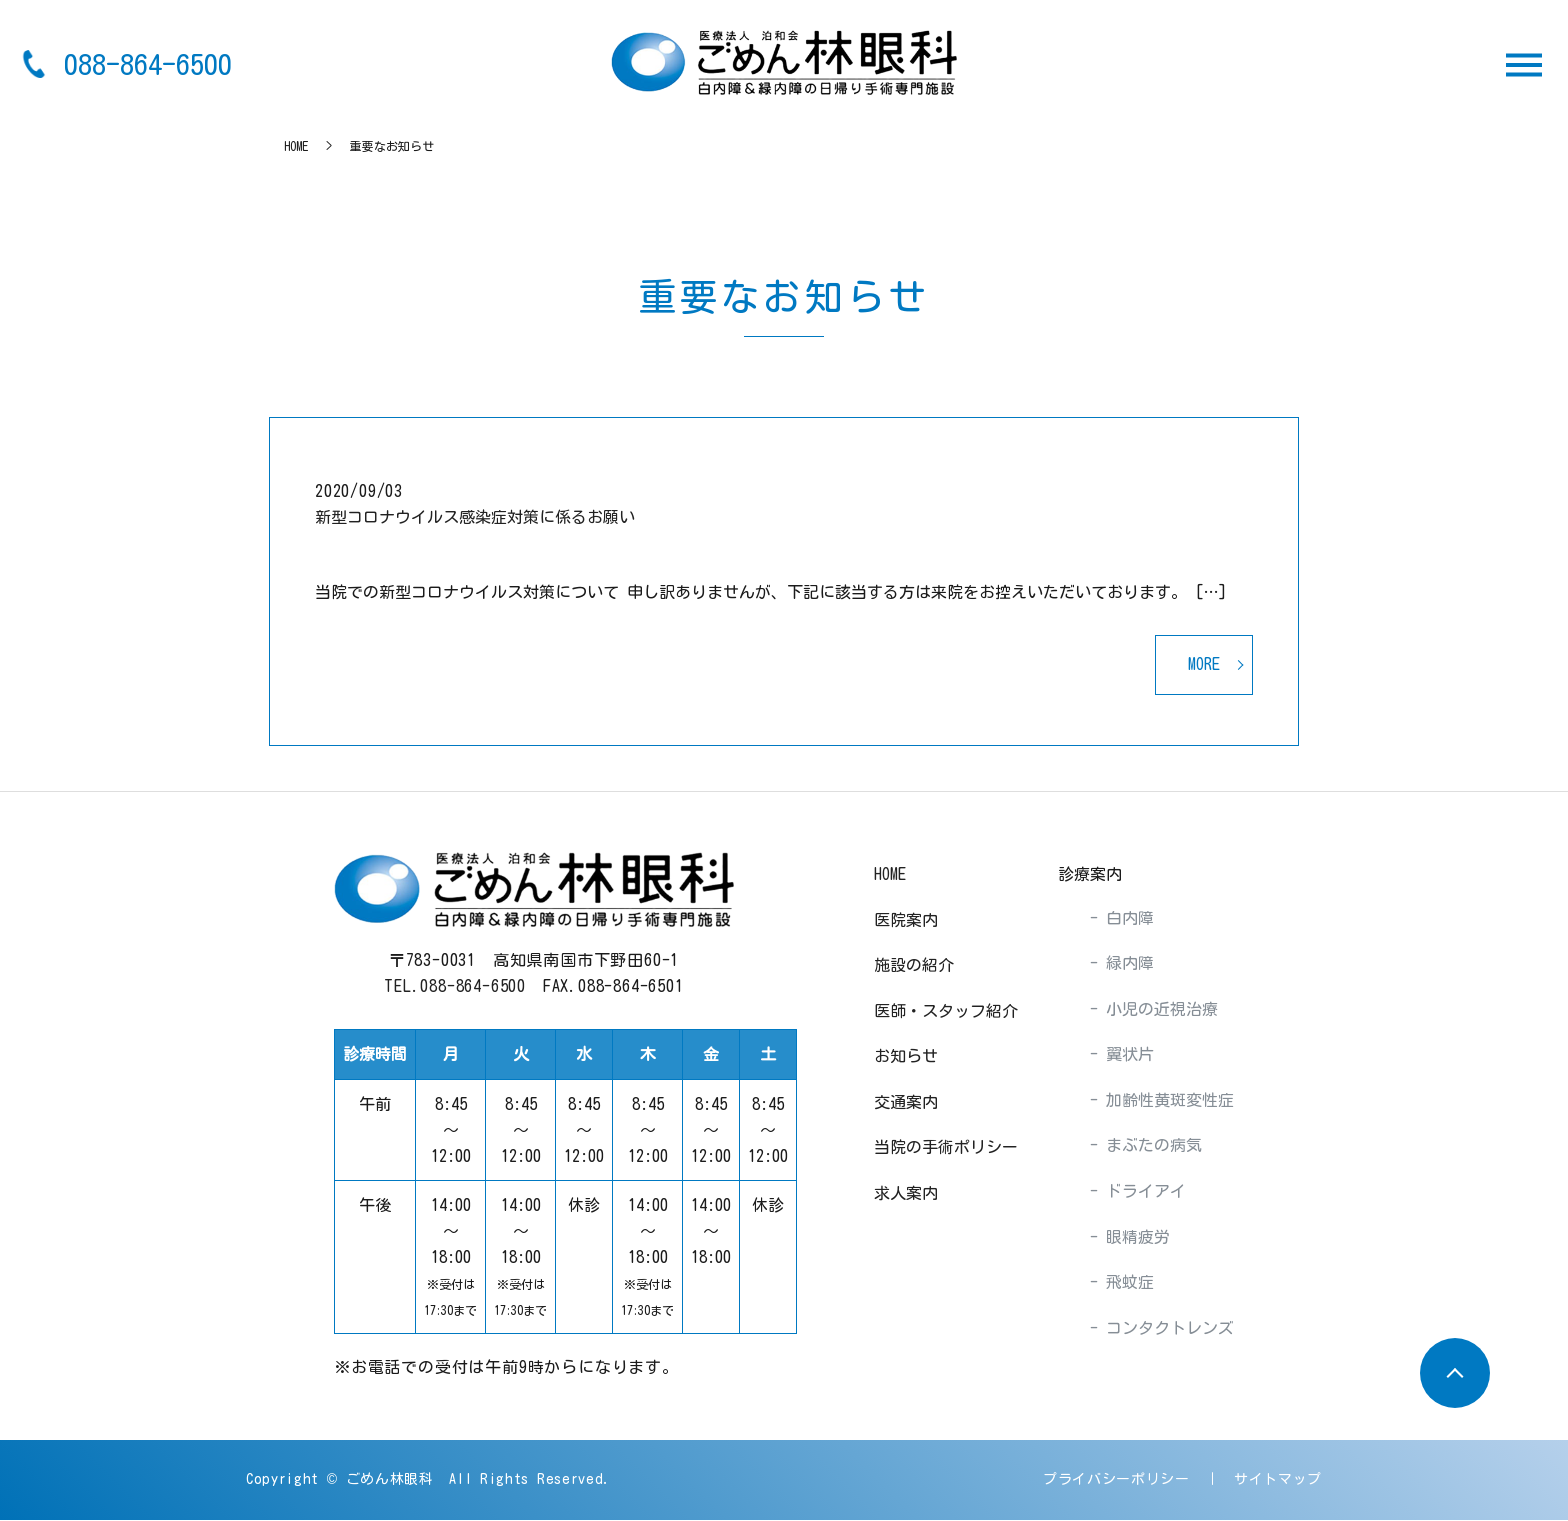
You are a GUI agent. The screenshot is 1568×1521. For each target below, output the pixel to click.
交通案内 (906, 1103)
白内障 (1126, 918)
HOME (296, 146)
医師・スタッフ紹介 (946, 1012)
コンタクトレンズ (1166, 1329)
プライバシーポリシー (1116, 1480)
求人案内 (906, 1194)
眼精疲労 (1134, 1238)
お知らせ (906, 1057)
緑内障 (1126, 964)
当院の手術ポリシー (946, 1148)
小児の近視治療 (1158, 1010)
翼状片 (1126, 1055)
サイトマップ (1278, 1480)
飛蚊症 (1126, 1283)
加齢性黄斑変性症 (1166, 1101)
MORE (1204, 665)
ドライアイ (1142, 1192)
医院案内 (906, 920)
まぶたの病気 (1150, 1146)
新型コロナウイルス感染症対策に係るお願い (475, 517)
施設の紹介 (914, 966)
